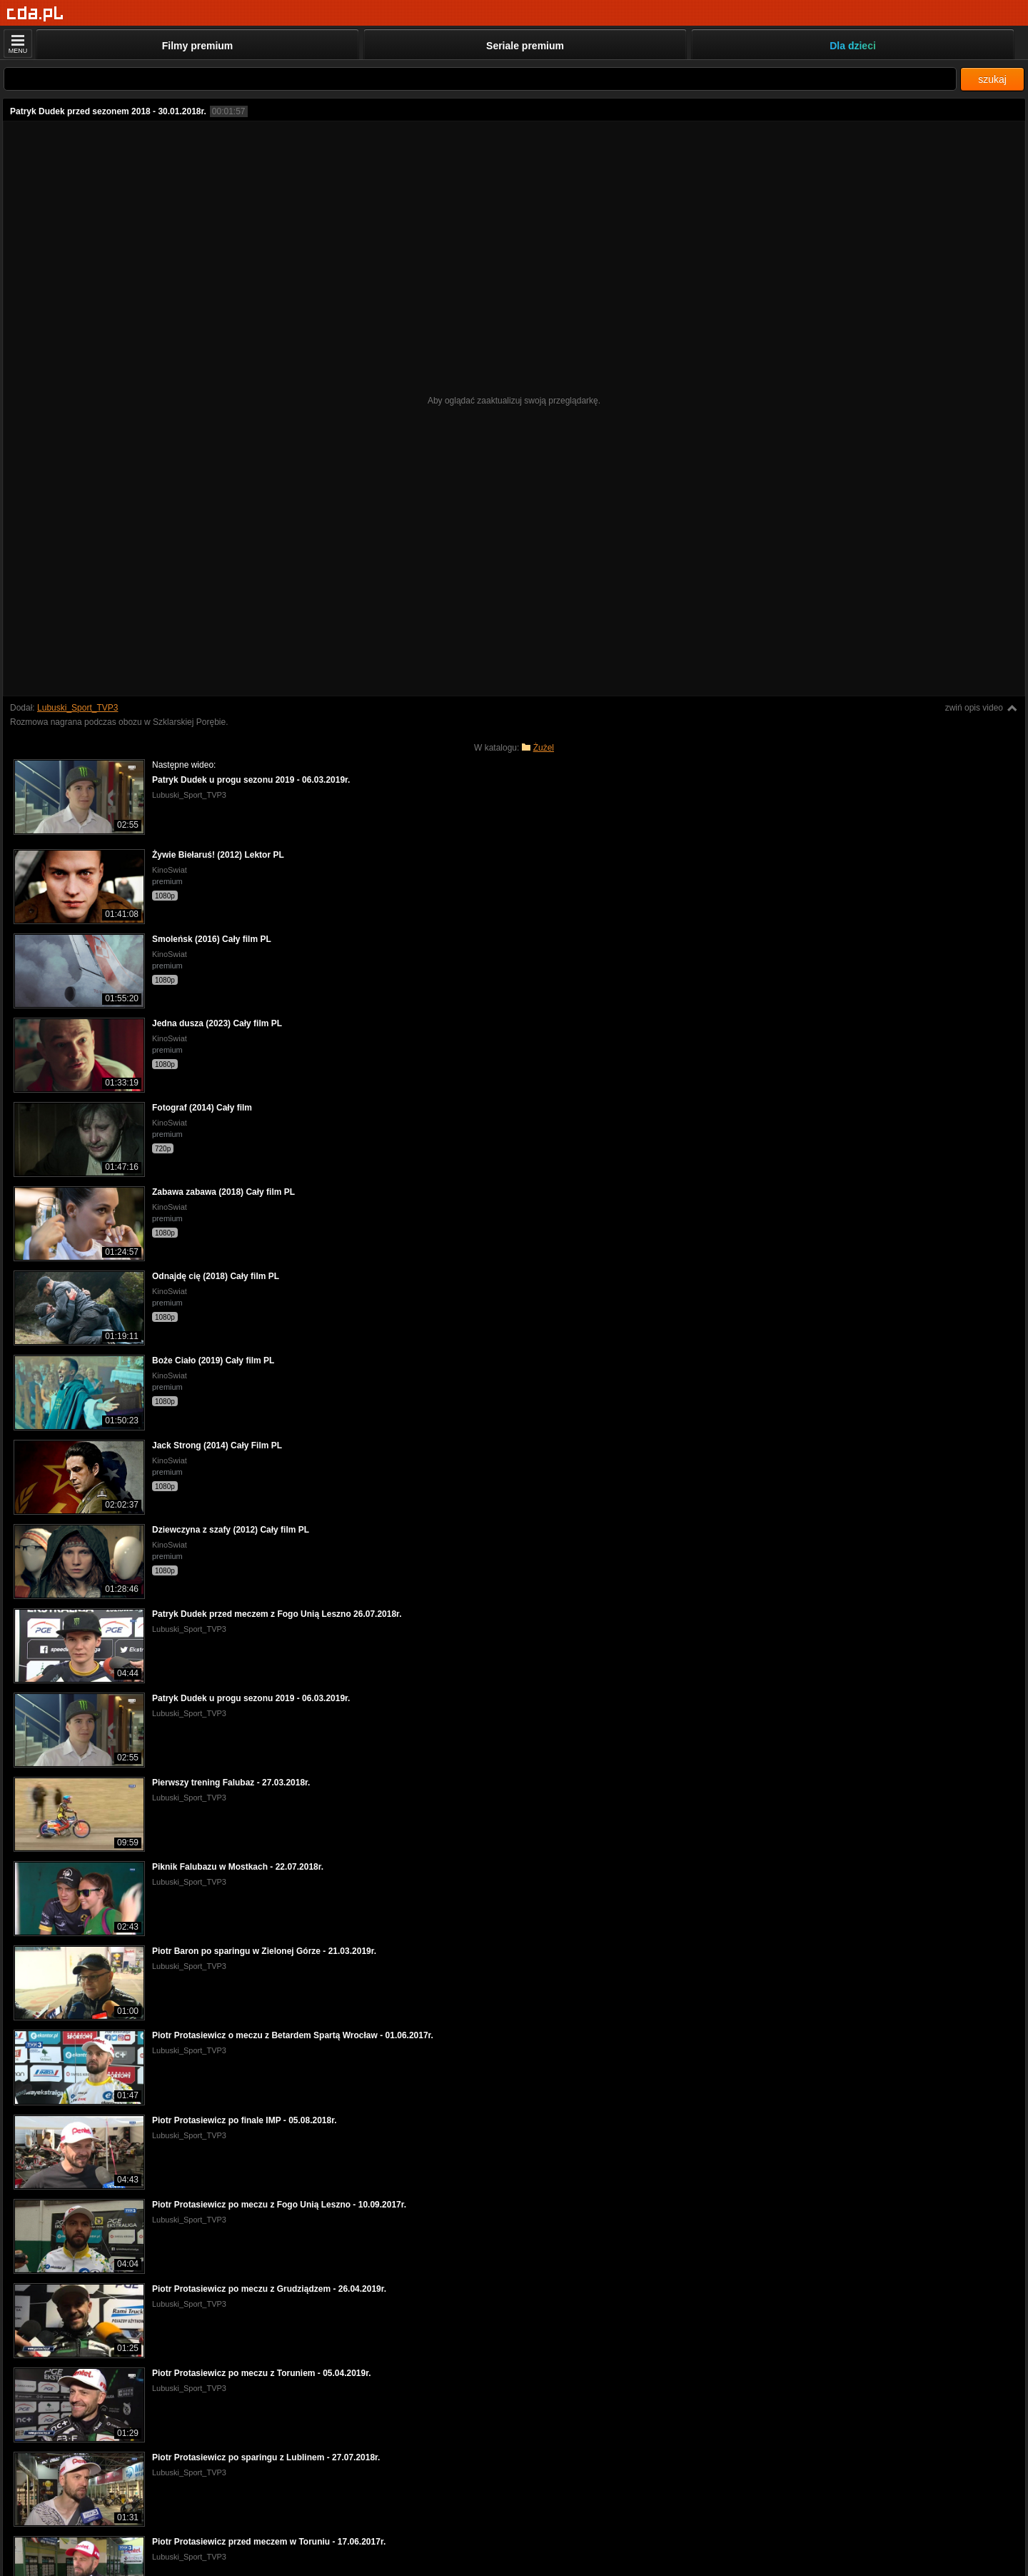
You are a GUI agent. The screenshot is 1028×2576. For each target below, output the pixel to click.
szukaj (992, 79)
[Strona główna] (35, 14)
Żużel (543, 748)
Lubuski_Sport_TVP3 (77, 708)
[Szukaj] (480, 79)
